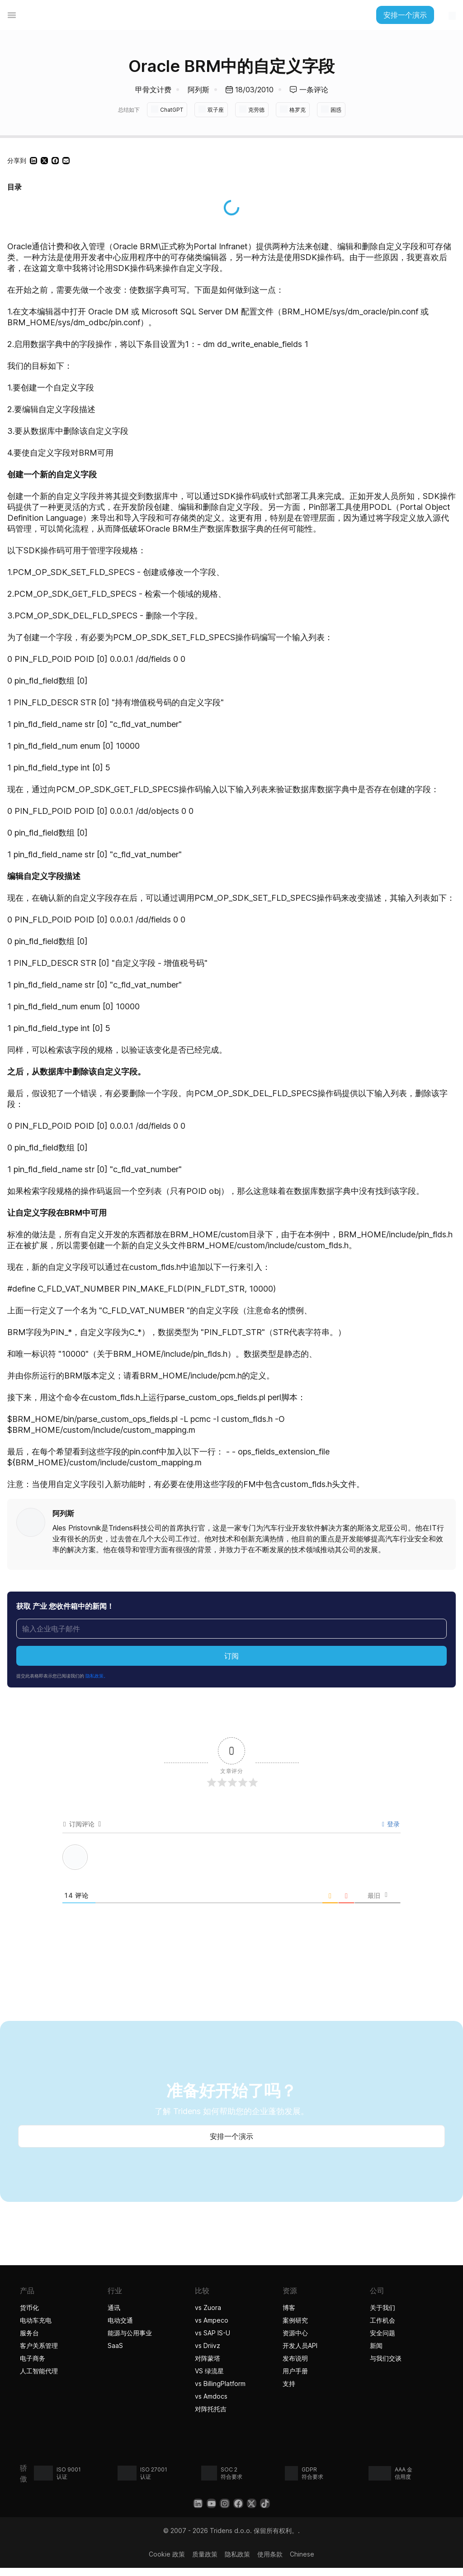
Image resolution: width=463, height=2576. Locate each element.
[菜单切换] (11, 14)
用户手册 (295, 2370)
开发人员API (300, 2344)
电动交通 (120, 2319)
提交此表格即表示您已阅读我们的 (62, 1675)
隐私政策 (237, 2553)
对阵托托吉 (212, 2408)
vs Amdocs (211, 2395)
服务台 (29, 2332)
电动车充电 (36, 2319)
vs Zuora (208, 2306)
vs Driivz (207, 2344)
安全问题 (382, 2332)
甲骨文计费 (153, 89)
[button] (33, 159)
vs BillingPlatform (220, 2382)
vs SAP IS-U (212, 2332)
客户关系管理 (39, 2344)
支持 (289, 2382)
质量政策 (204, 2553)
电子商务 (32, 2357)
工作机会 (382, 2319)
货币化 (29, 2306)
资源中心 (295, 2332)
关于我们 (382, 2306)
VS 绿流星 (209, 2370)
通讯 (114, 2306)
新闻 (376, 2344)
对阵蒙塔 (207, 2357)
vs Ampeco (211, 2319)
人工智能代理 (40, 2370)
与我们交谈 (386, 2357)
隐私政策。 (96, 1675)
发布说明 (295, 2357)
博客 (289, 2306)
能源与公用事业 (130, 2332)
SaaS (115, 2344)
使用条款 (270, 2553)
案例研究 (295, 2319)
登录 (391, 1823)
